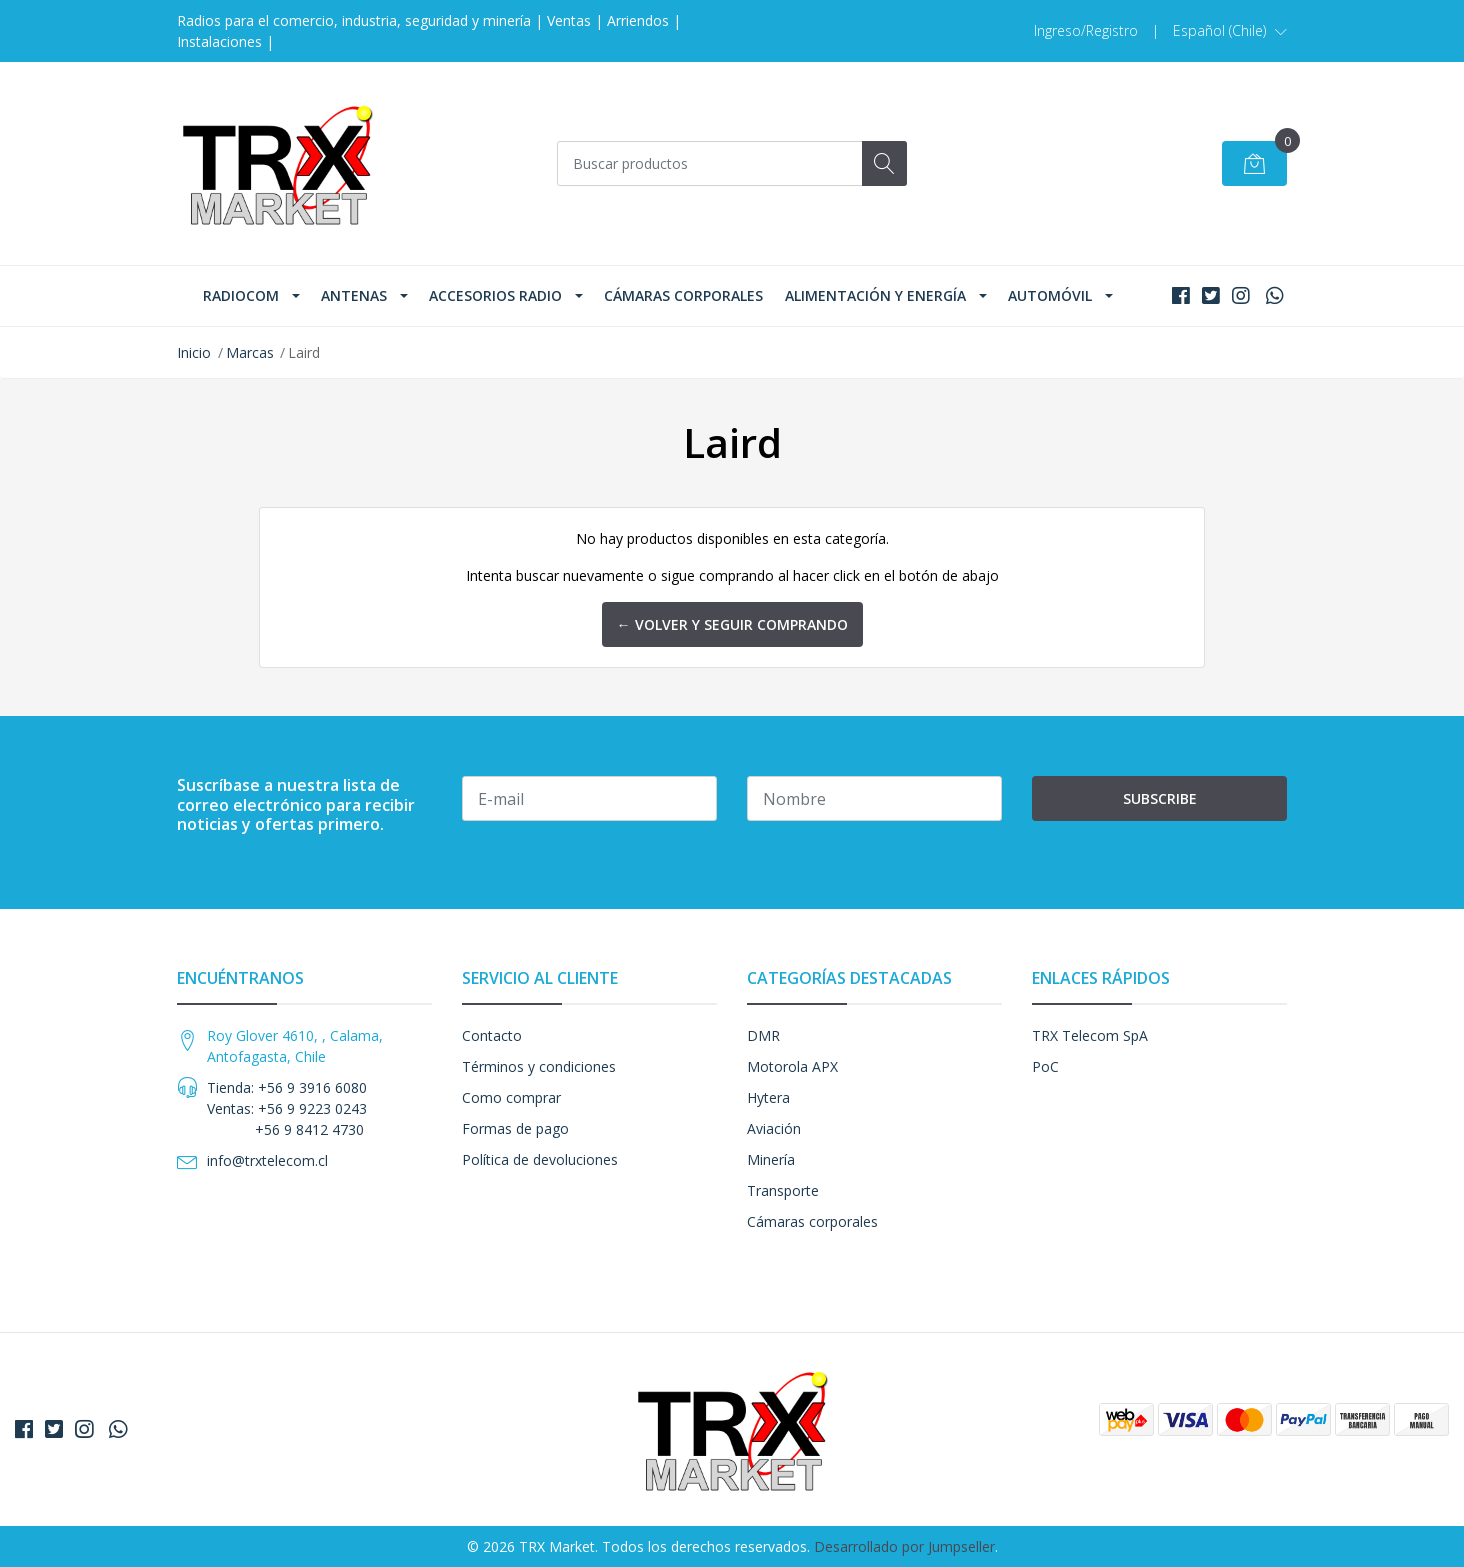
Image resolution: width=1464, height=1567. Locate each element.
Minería (771, 1159)
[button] (1230, 31)
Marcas (250, 352)
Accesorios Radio (495, 295)
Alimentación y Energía (875, 295)
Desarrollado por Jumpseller (904, 1546)
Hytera (768, 1097)
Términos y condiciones (539, 1066)
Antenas (354, 295)
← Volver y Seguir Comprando (732, 624)
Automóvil (1050, 295)
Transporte (783, 1190)
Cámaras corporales (683, 295)
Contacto (492, 1035)
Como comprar (511, 1097)
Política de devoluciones (540, 1159)
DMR (763, 1035)
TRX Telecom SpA (1090, 1035)
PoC (1045, 1066)
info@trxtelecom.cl (267, 1160)
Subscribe (1160, 798)
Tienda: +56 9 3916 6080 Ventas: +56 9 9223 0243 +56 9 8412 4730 (287, 1108)
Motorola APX (792, 1066)
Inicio (194, 352)
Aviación (774, 1128)
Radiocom (241, 295)
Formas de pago (515, 1128)
